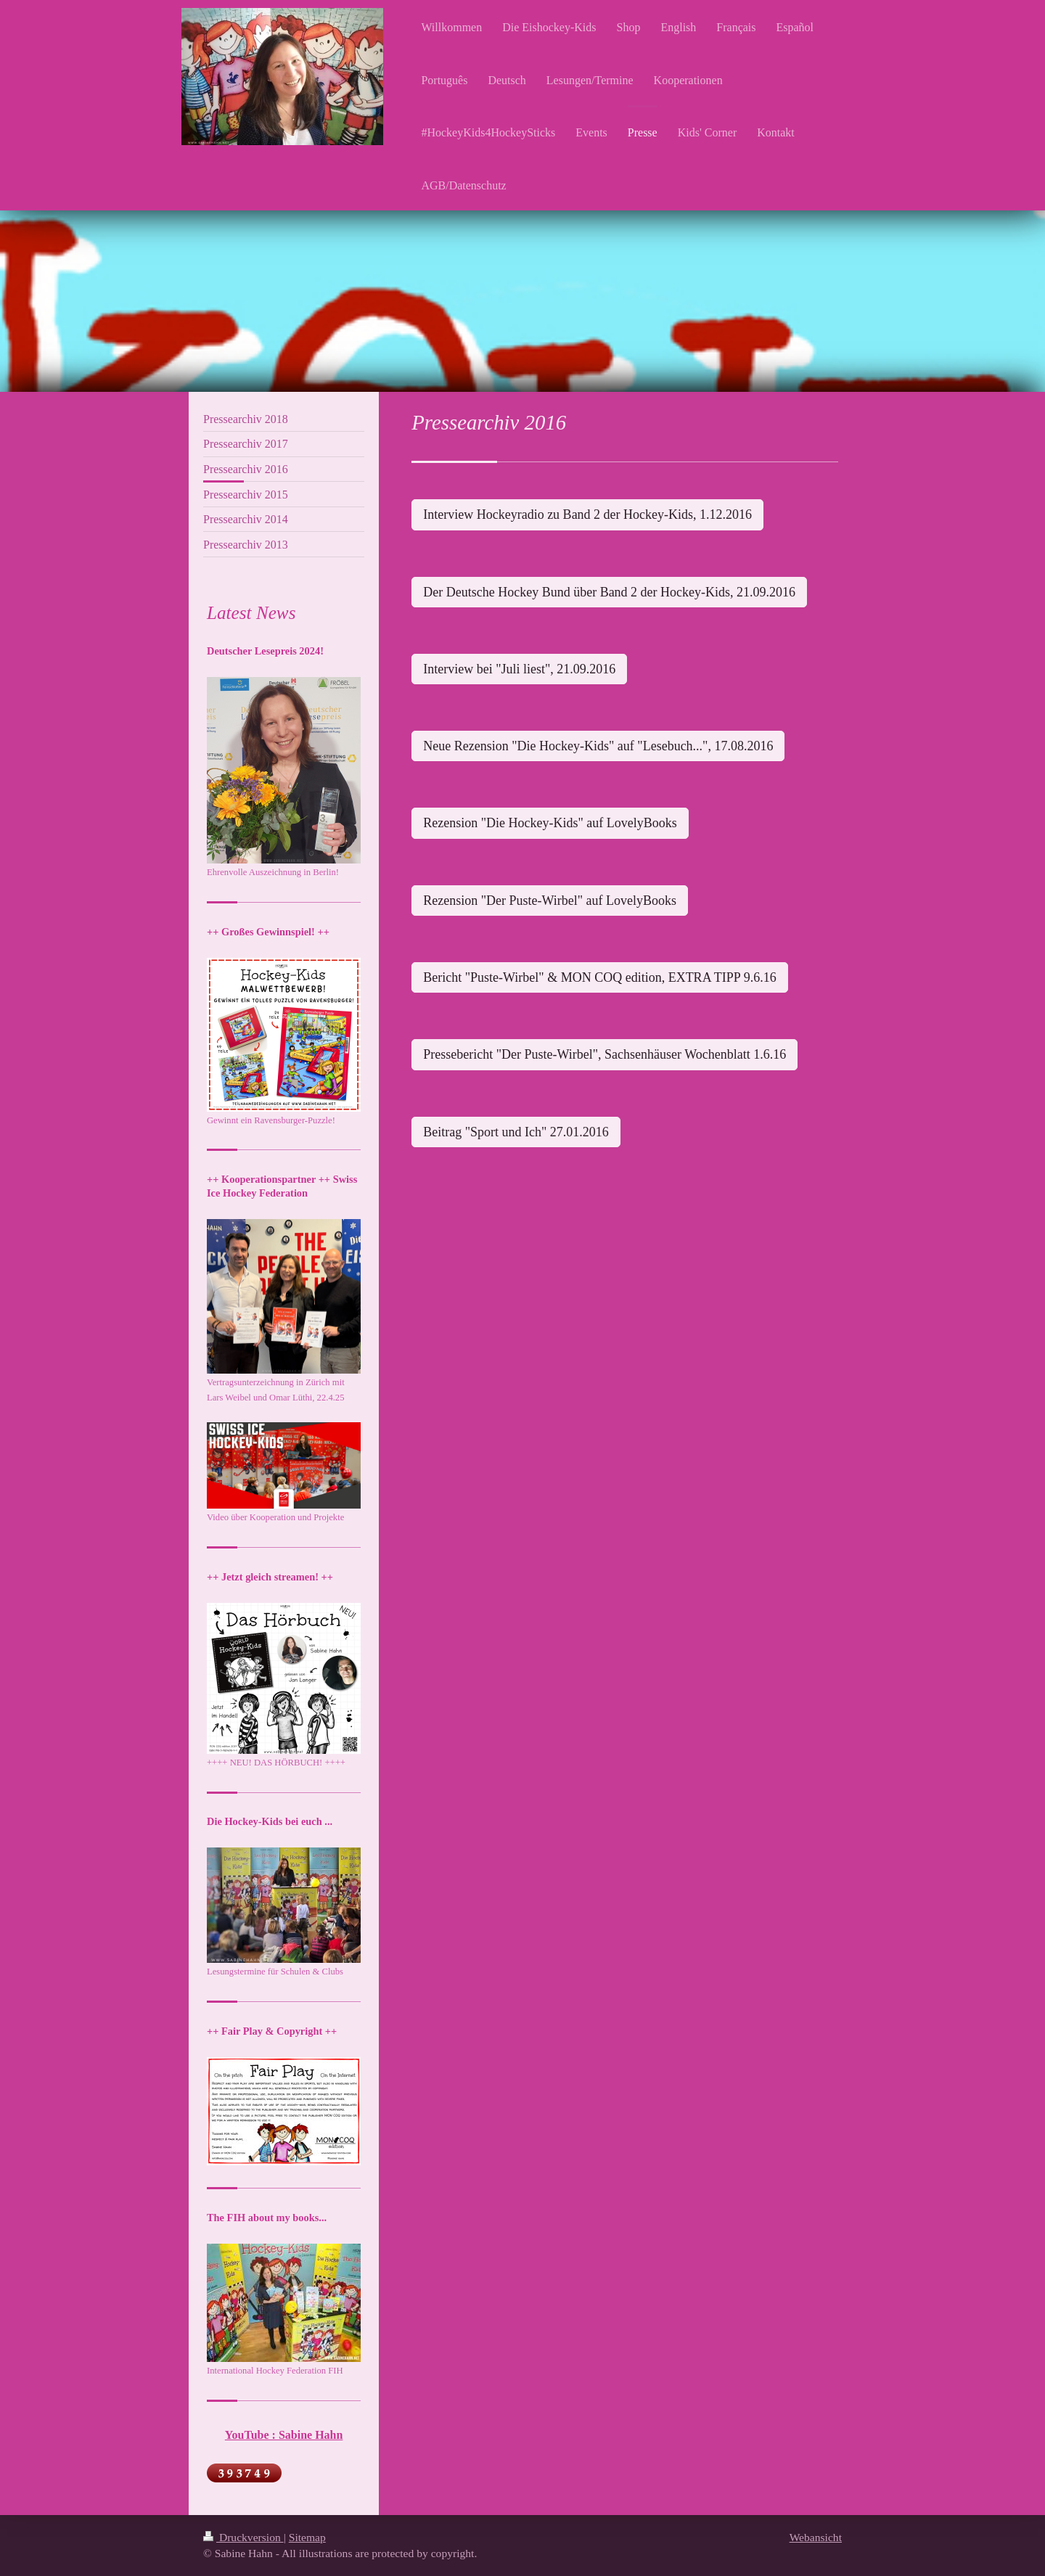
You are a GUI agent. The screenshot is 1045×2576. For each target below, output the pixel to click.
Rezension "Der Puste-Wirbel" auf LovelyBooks (549, 900)
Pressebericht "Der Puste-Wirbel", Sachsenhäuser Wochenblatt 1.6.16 (604, 1054)
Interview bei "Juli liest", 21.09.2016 (519, 669)
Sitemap (307, 2537)
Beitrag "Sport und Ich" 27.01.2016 (516, 1132)
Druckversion (243, 2537)
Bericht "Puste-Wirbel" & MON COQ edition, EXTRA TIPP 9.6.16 (599, 977)
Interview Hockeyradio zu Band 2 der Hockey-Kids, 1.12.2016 (587, 514)
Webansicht (816, 2537)
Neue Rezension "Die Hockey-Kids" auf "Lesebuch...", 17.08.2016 (598, 746)
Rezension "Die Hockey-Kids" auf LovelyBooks (550, 823)
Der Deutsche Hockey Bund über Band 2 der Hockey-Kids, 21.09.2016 (609, 592)
